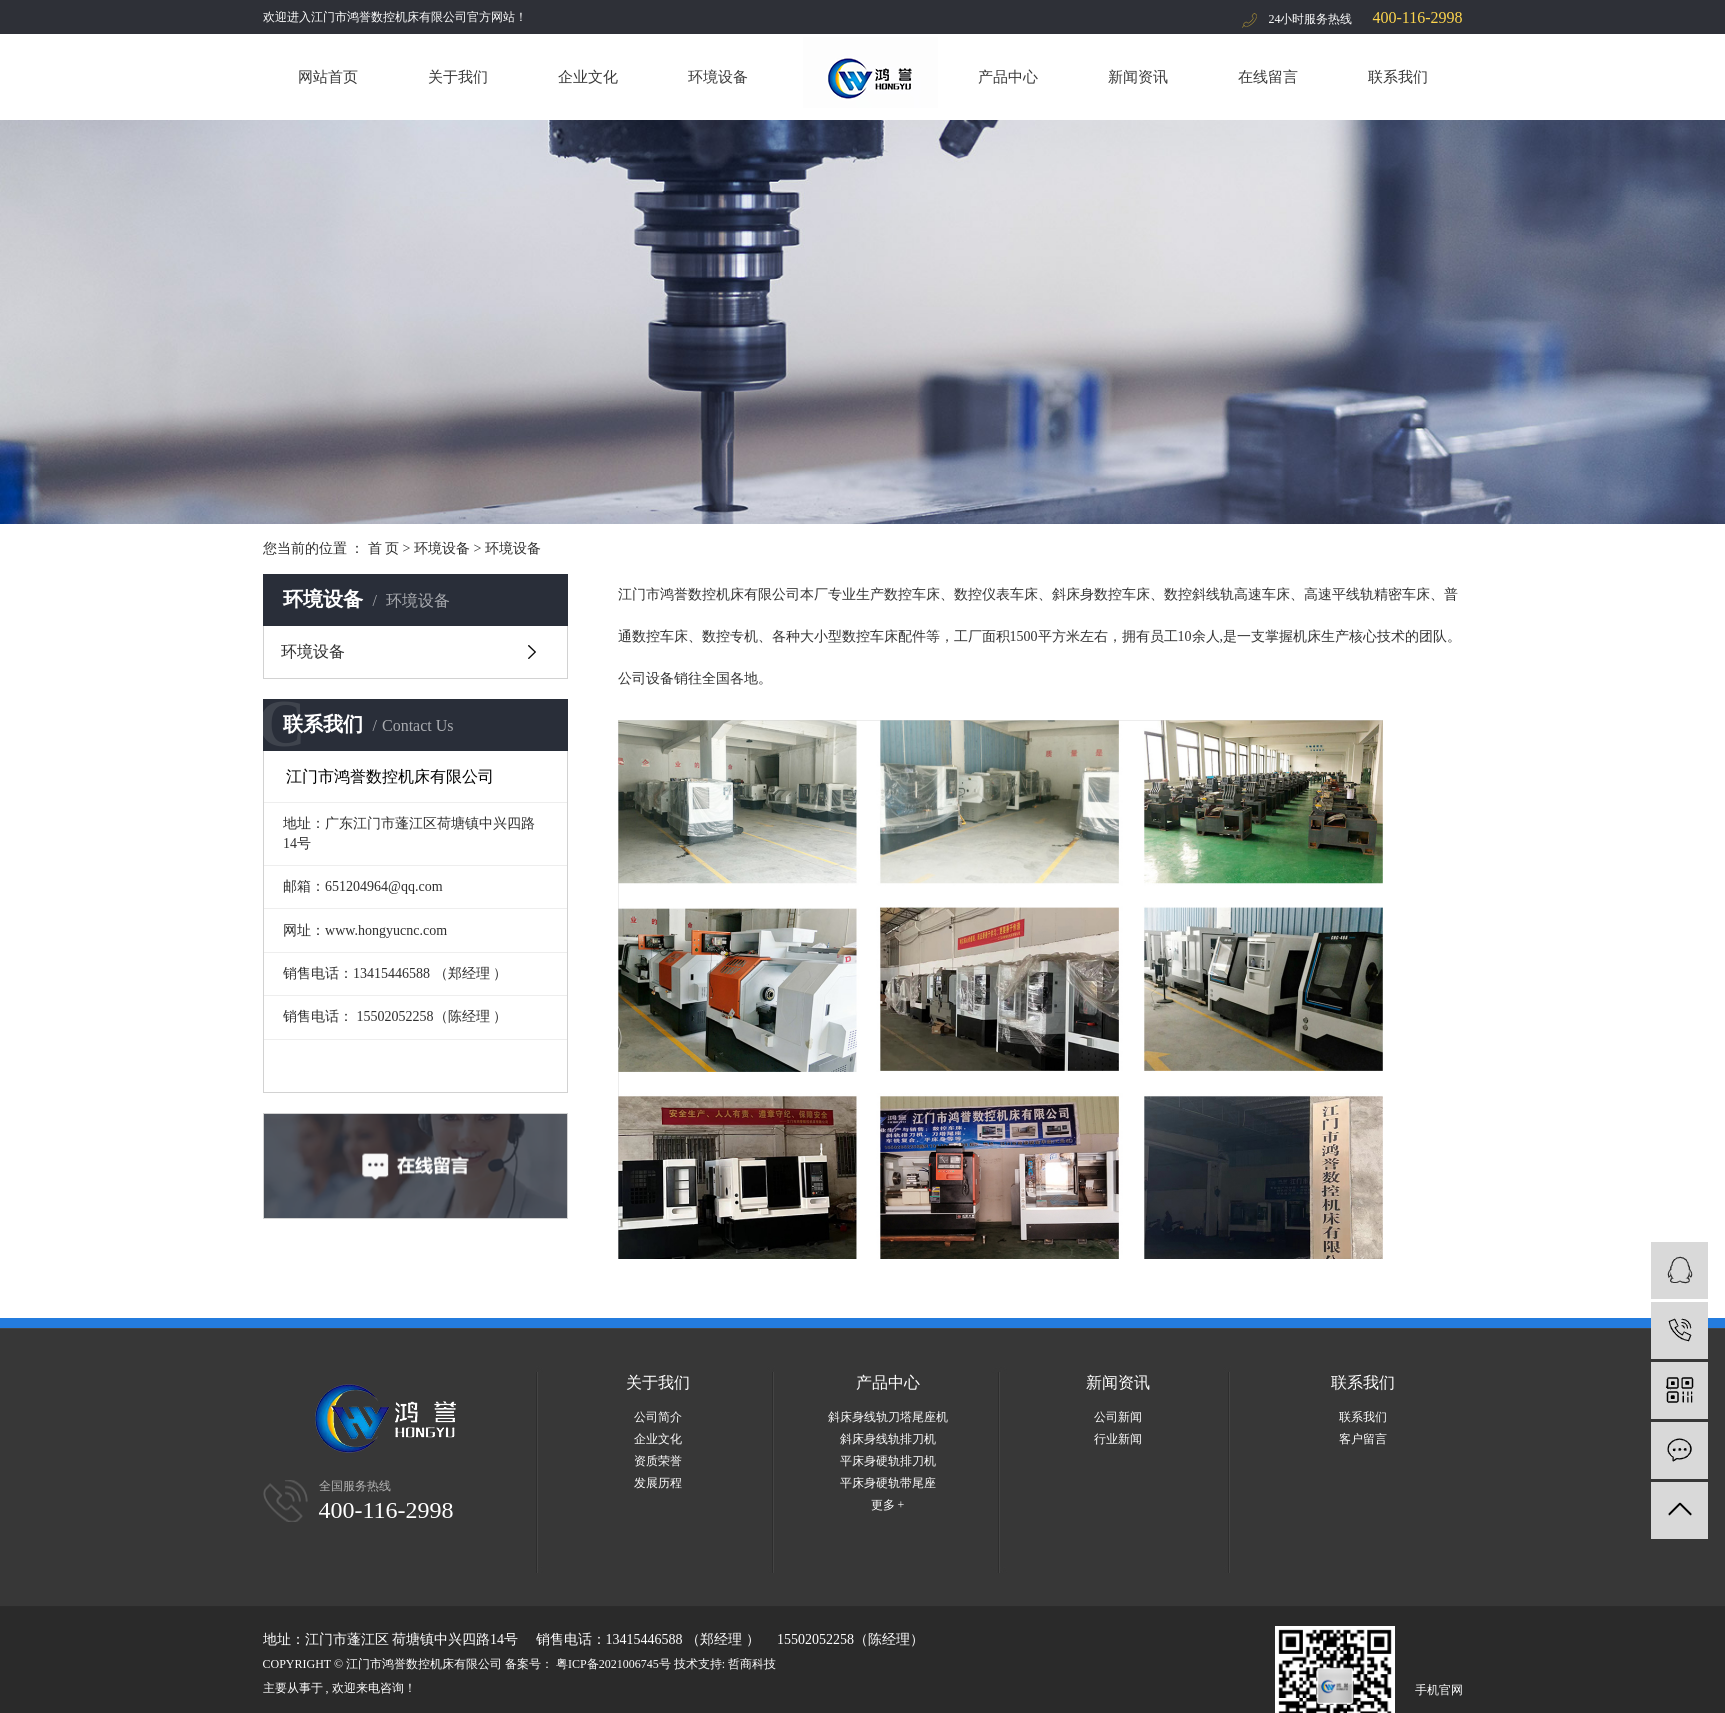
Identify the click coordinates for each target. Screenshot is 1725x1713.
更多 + (888, 1505)
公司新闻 (1118, 1417)
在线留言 (1268, 77)
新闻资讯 (1138, 77)
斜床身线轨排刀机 (888, 1439)
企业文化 (588, 77)
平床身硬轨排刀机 (888, 1461)
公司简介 (658, 1417)
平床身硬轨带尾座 (888, 1483)
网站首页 (328, 77)
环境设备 (718, 77)
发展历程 (658, 1483)
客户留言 (1363, 1439)
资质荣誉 (658, 1461)
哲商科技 (752, 1664)
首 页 (384, 548)
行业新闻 (1118, 1439)
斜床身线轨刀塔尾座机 (888, 1417)
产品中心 (1008, 77)
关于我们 (458, 77)
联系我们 (1398, 77)
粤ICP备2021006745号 (613, 1664)
